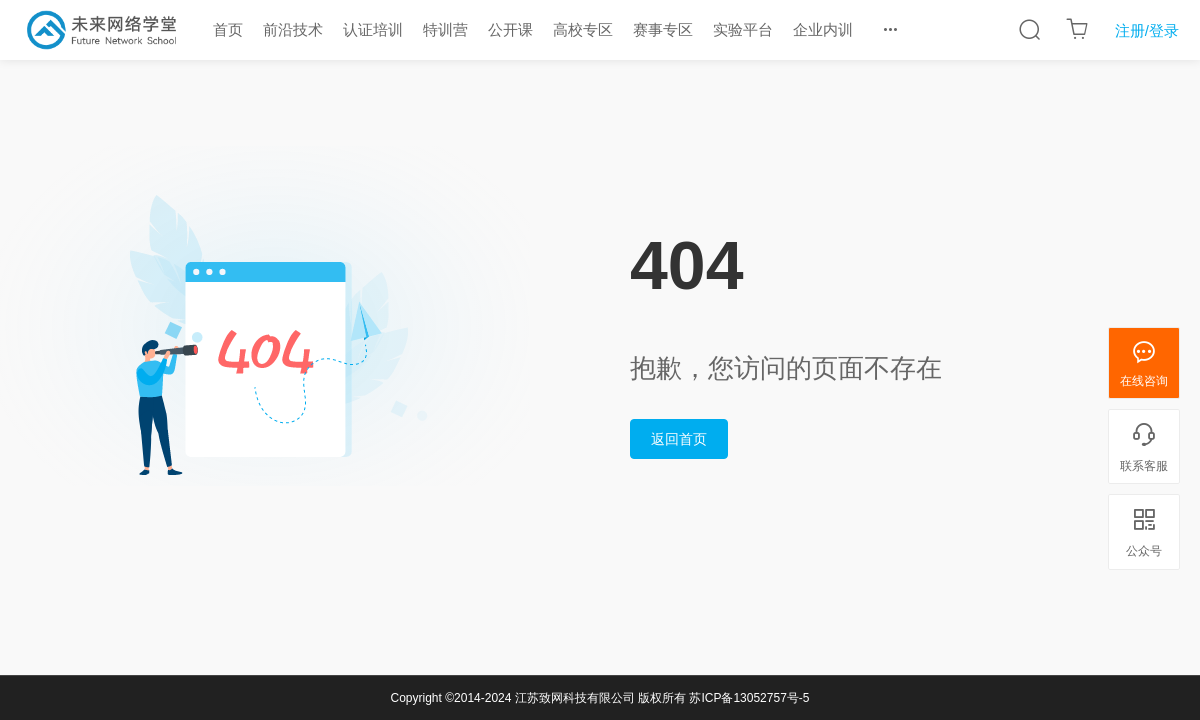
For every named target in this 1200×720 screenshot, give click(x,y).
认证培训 (373, 29)
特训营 (445, 29)
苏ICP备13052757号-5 (749, 698)
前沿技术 (293, 29)
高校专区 (583, 29)
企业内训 (823, 29)
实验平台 (743, 29)
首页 (228, 29)
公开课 (510, 29)
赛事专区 (663, 29)
